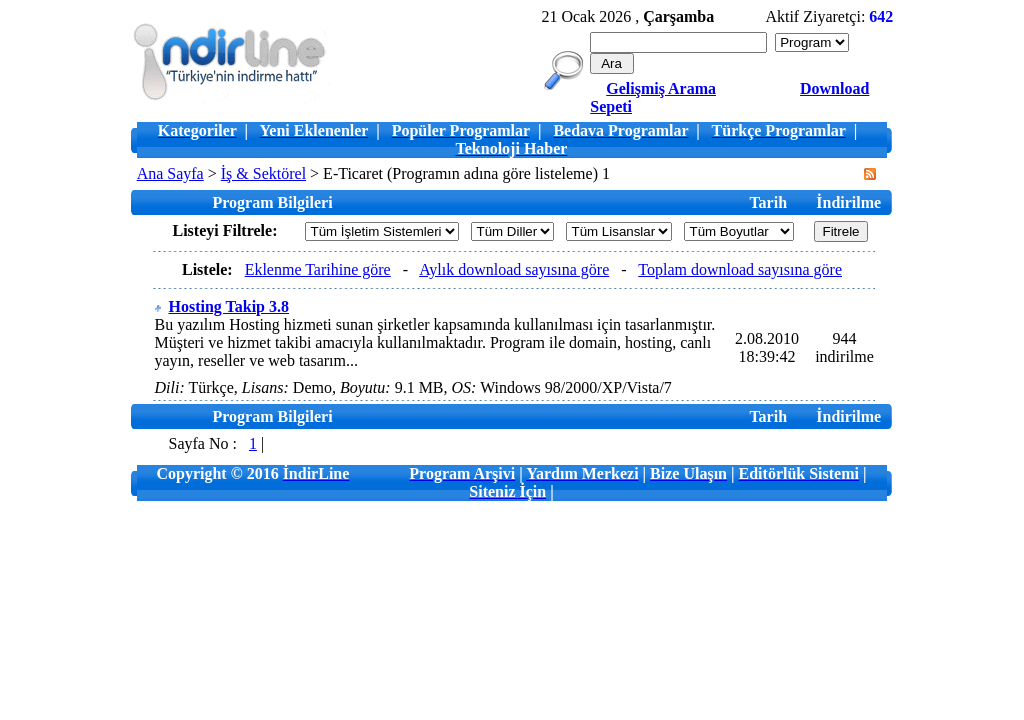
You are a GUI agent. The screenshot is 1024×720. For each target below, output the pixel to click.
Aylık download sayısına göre (514, 269)
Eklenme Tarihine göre (318, 269)
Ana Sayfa (170, 173)
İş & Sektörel (263, 173)
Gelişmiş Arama (661, 88)
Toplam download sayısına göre (740, 269)
